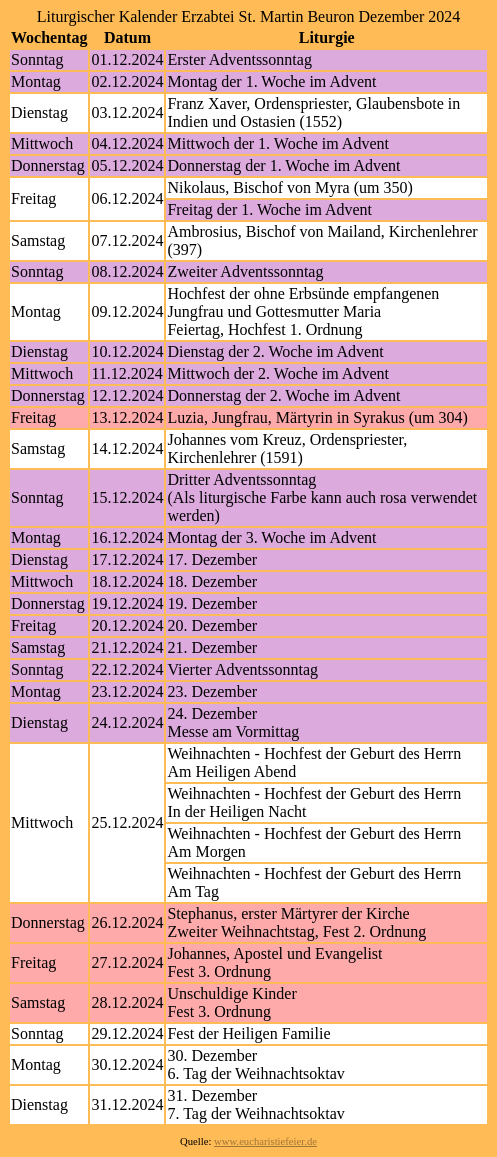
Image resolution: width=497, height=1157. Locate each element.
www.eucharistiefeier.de (265, 1141)
